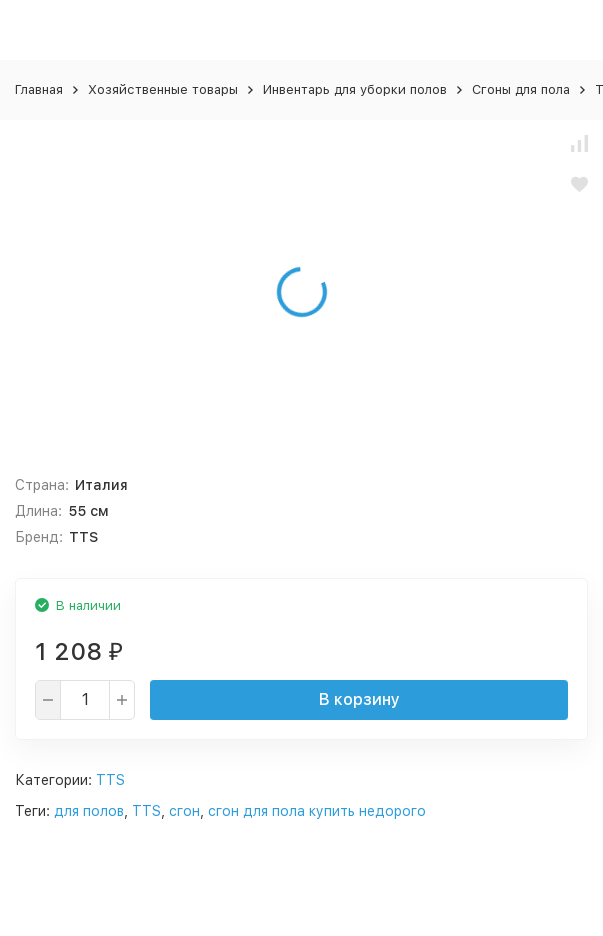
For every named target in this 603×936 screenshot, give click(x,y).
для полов (89, 811)
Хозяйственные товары (163, 89)
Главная (39, 89)
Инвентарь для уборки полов (355, 89)
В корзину (359, 699)
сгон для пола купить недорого (317, 811)
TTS (110, 780)
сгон (184, 811)
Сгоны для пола (521, 89)
